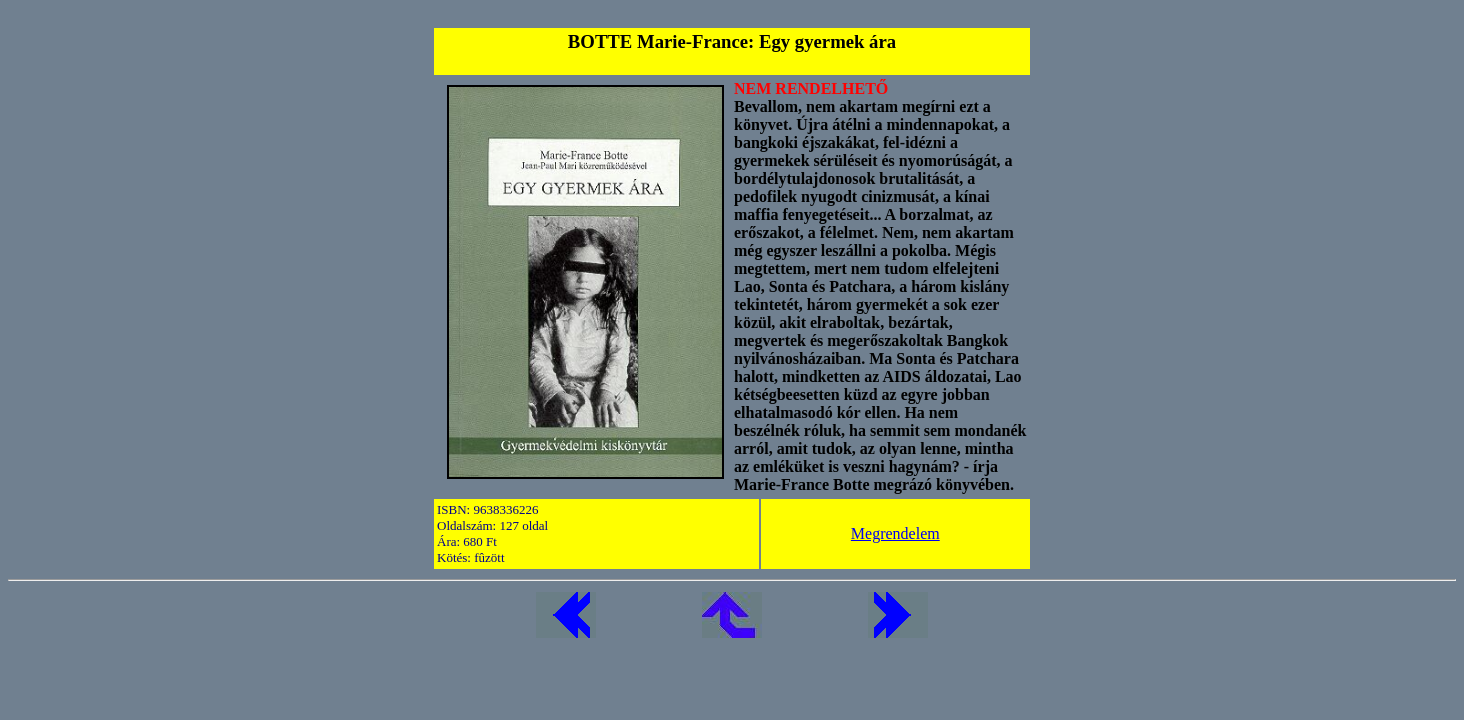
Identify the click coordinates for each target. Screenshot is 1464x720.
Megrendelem (895, 533)
